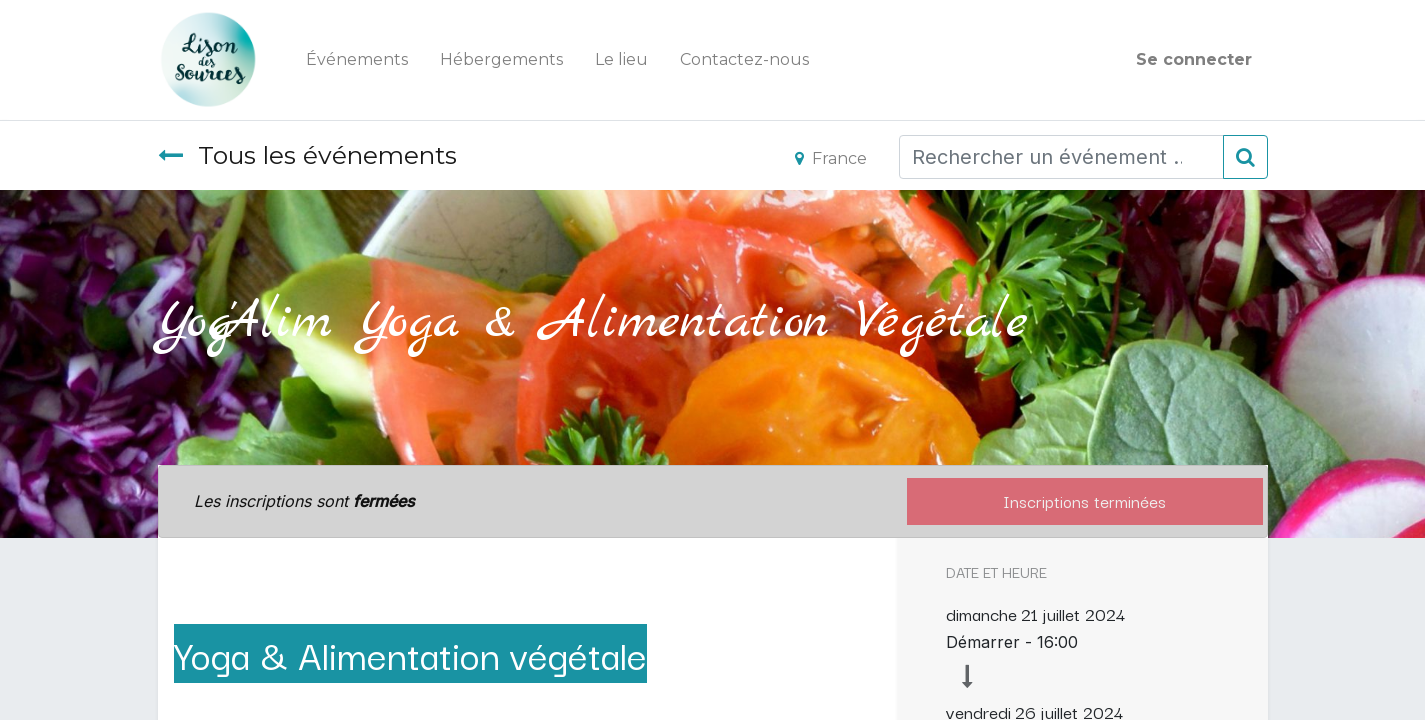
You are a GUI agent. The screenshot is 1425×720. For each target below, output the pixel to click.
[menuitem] (357, 60)
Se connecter (1194, 59)
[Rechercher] (1245, 157)
